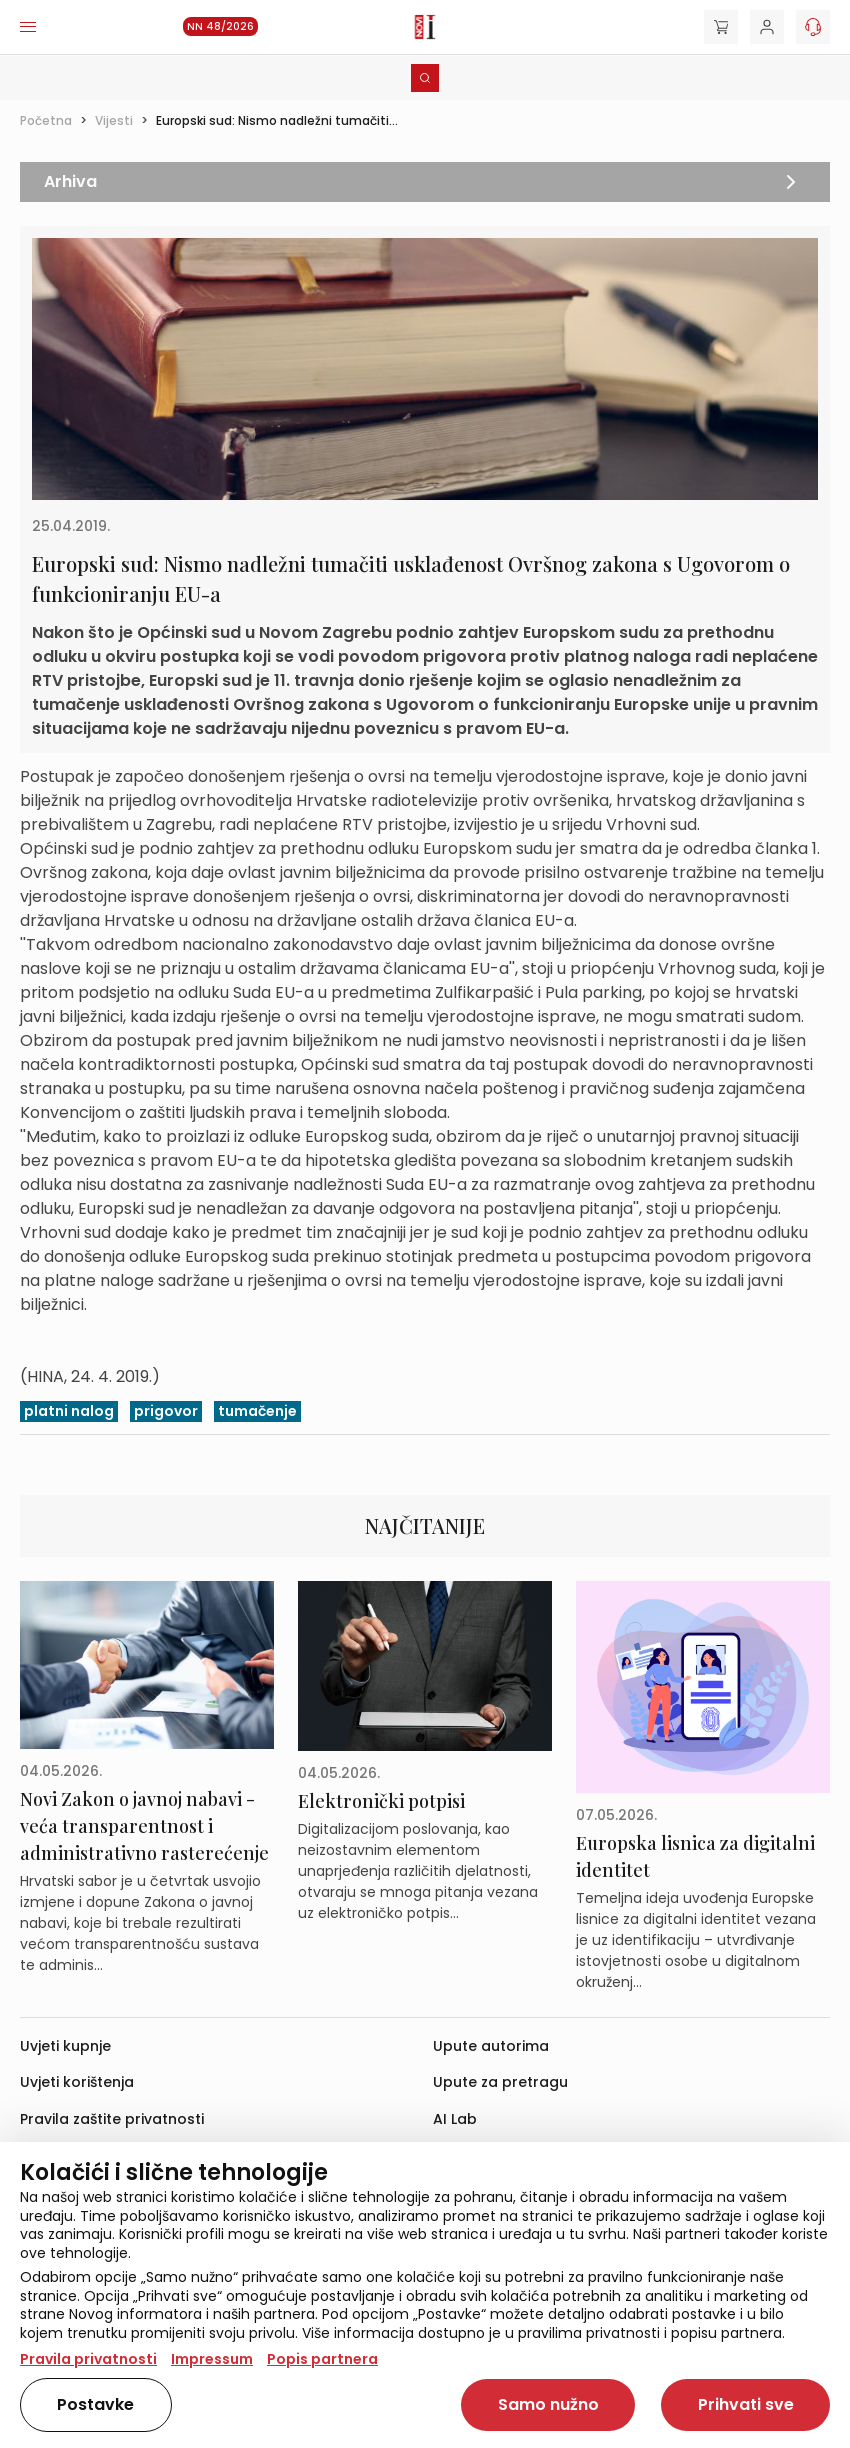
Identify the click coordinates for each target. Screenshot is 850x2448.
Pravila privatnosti (88, 2359)
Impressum (212, 2359)
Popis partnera (322, 2359)
